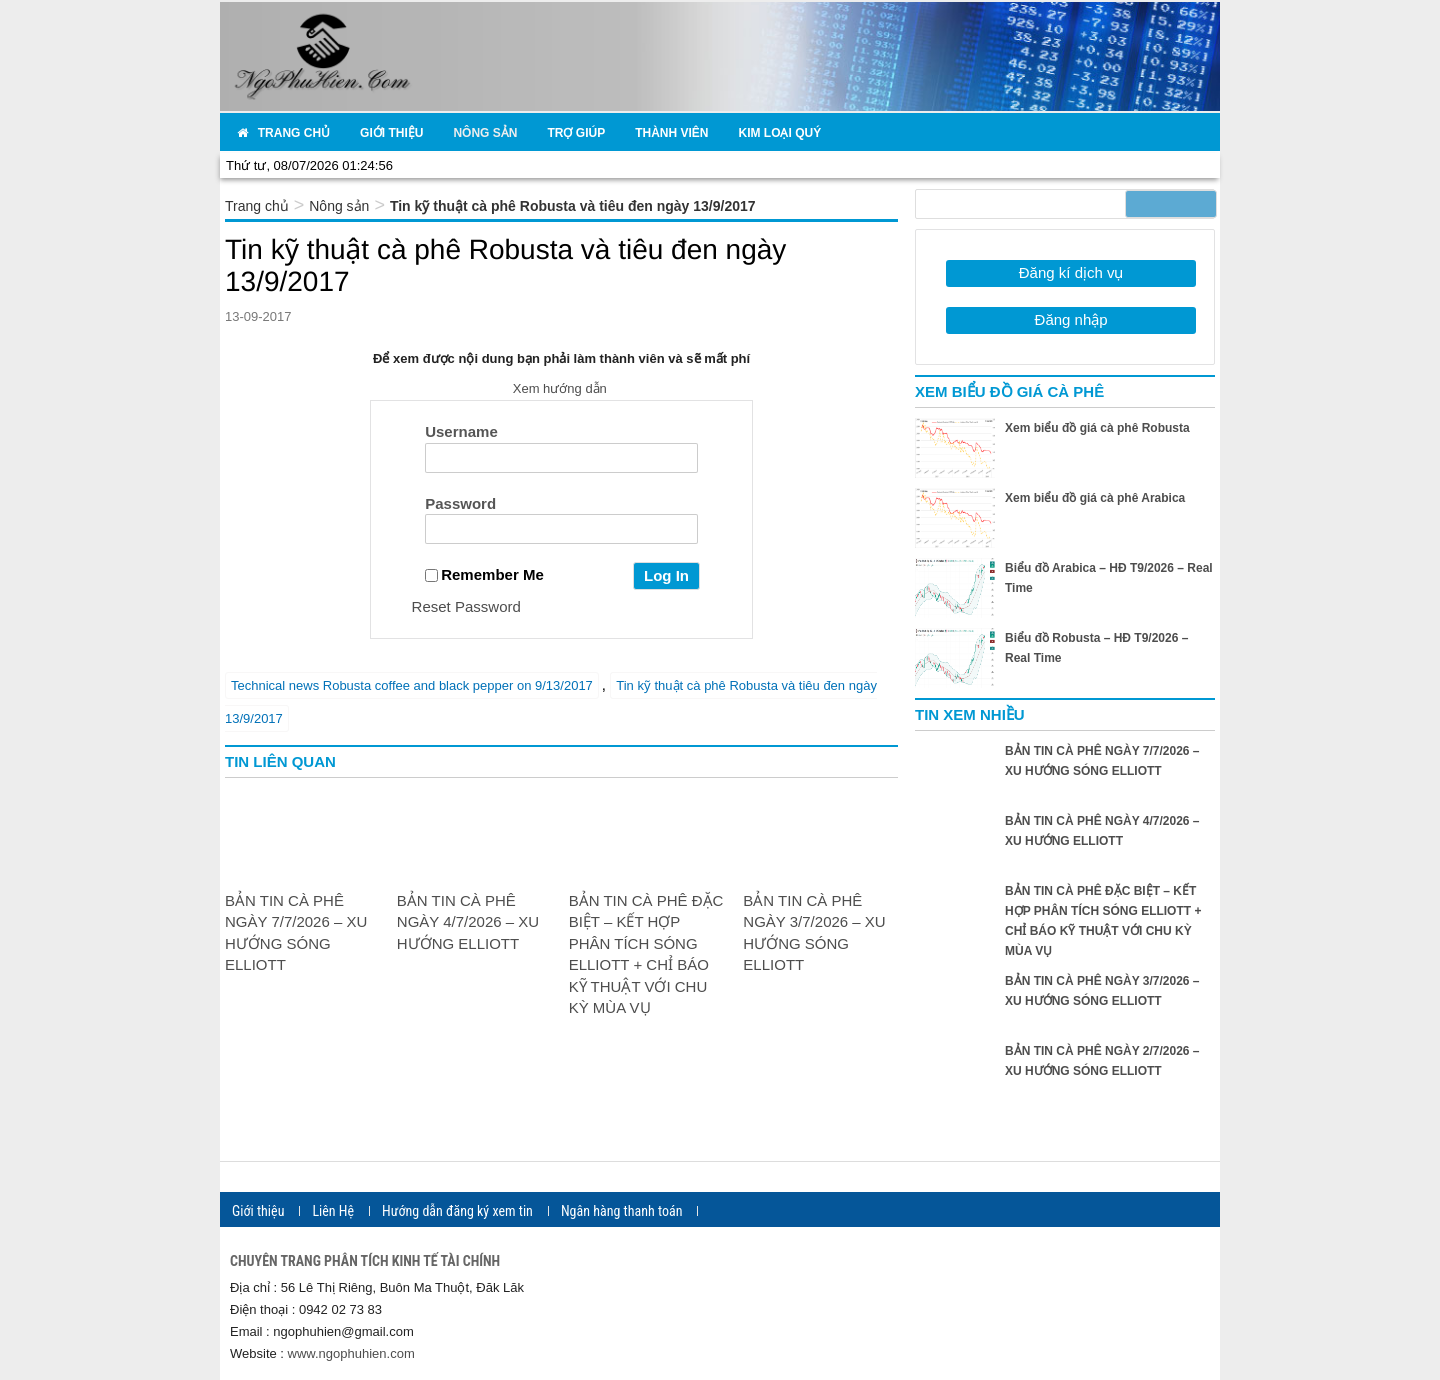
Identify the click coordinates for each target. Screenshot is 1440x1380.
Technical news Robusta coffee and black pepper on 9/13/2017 (412, 685)
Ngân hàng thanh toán (622, 1211)
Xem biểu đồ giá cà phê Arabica (1095, 498)
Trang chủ (257, 206)
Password (460, 503)
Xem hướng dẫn (562, 388)
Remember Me (484, 574)
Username (461, 431)
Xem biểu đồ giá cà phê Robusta (1097, 428)
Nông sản (339, 206)
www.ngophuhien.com (351, 1353)
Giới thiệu (258, 1211)
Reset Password (466, 606)
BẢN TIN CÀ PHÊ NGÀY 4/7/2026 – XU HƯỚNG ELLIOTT (468, 922)
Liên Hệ (333, 1211)
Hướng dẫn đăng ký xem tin (457, 1211)
